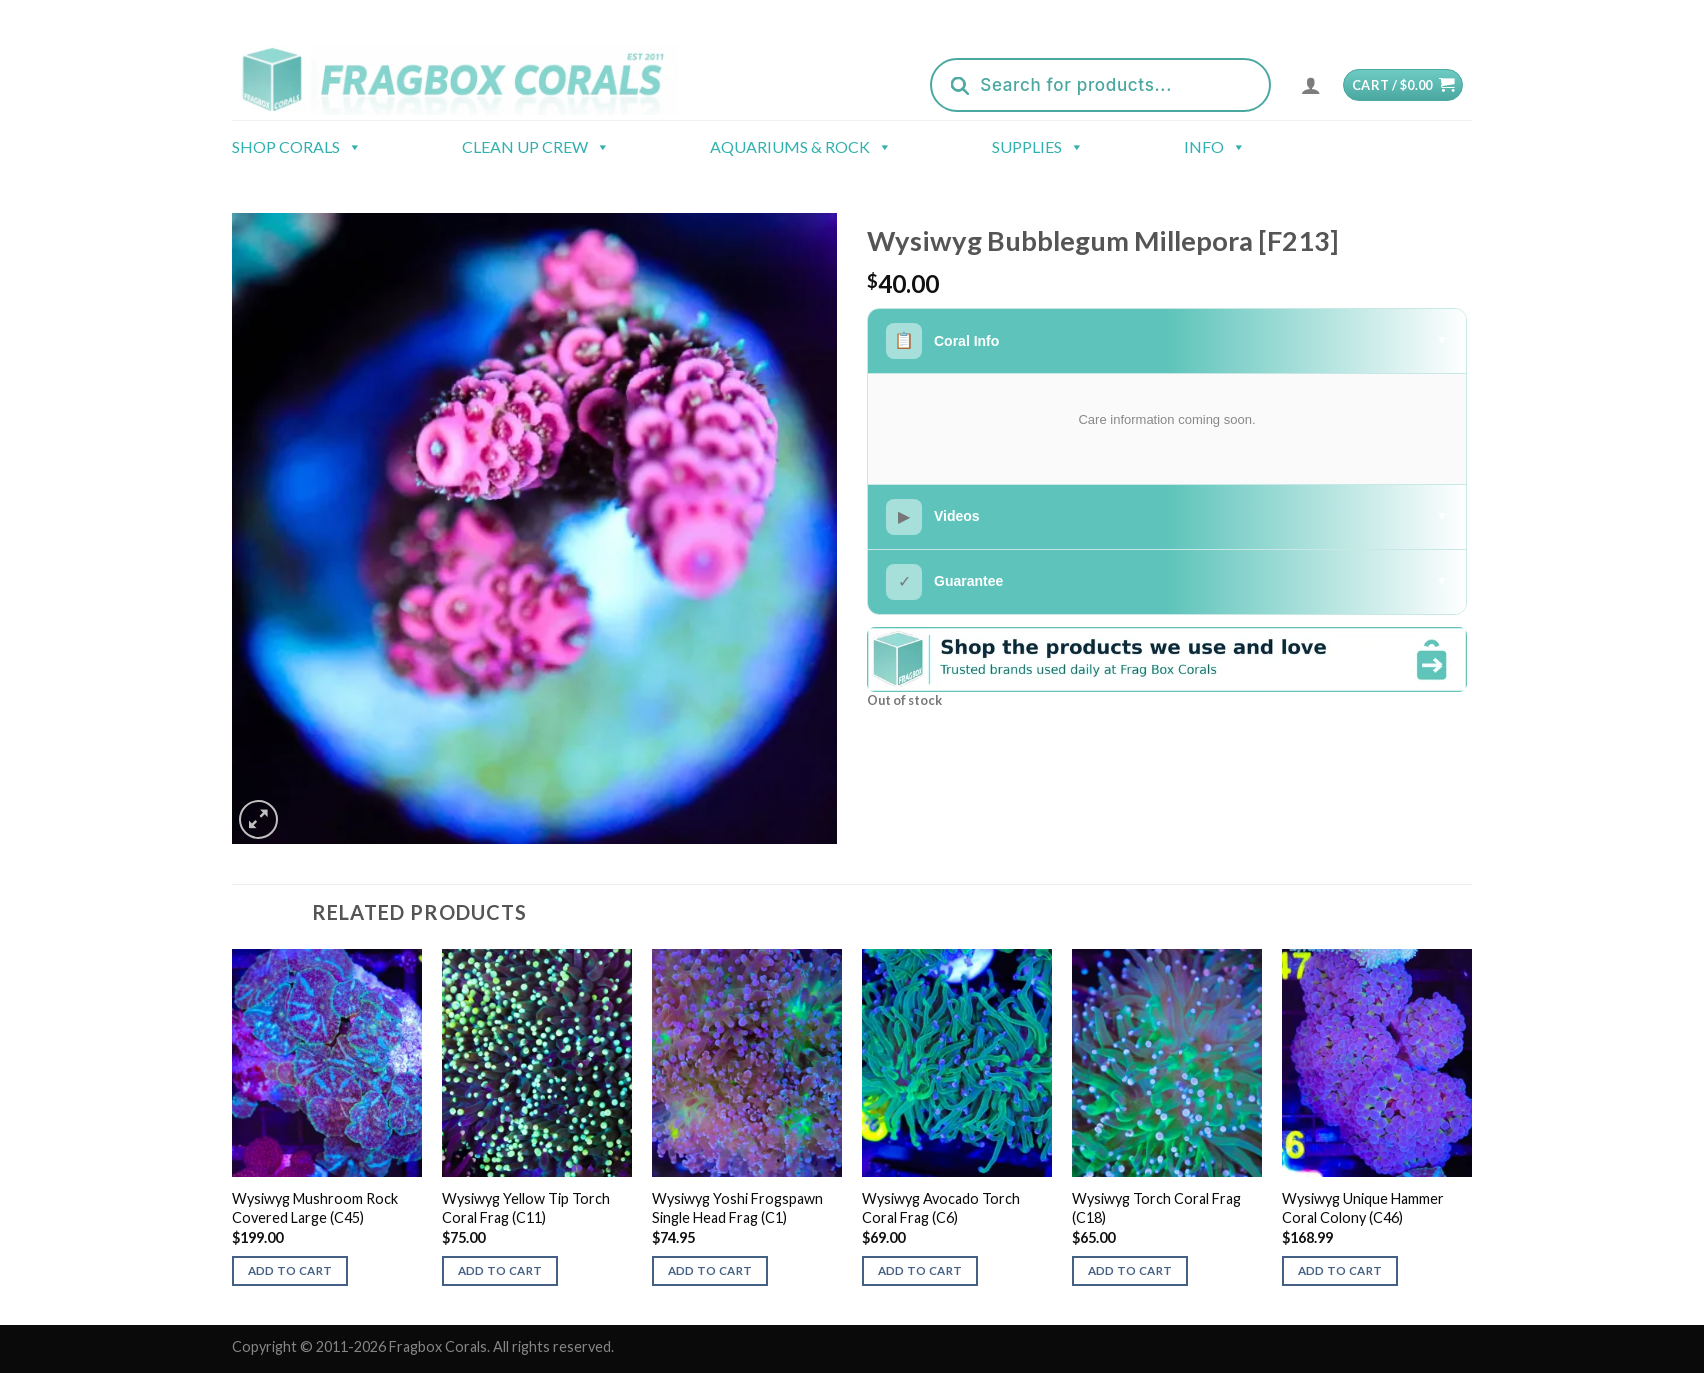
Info (1215, 147)
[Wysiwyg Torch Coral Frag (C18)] (1167, 1063)
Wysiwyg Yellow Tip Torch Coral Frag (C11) (526, 1208)
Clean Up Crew (536, 147)
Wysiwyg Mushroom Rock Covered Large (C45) (315, 1208)
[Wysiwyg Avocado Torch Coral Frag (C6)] (957, 1063)
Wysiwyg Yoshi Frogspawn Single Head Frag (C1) (737, 1208)
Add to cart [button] (290, 1270)
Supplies (1038, 147)
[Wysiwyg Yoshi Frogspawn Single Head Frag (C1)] (747, 1063)
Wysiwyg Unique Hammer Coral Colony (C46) (1363, 1208)
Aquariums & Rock (801, 147)
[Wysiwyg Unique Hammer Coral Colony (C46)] (1377, 1063)
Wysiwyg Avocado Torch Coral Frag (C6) (941, 1208)
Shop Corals (297, 147)
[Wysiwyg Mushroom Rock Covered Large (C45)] (327, 1063)
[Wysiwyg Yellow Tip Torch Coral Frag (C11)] (537, 1063)
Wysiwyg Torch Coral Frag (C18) (1156, 1208)
